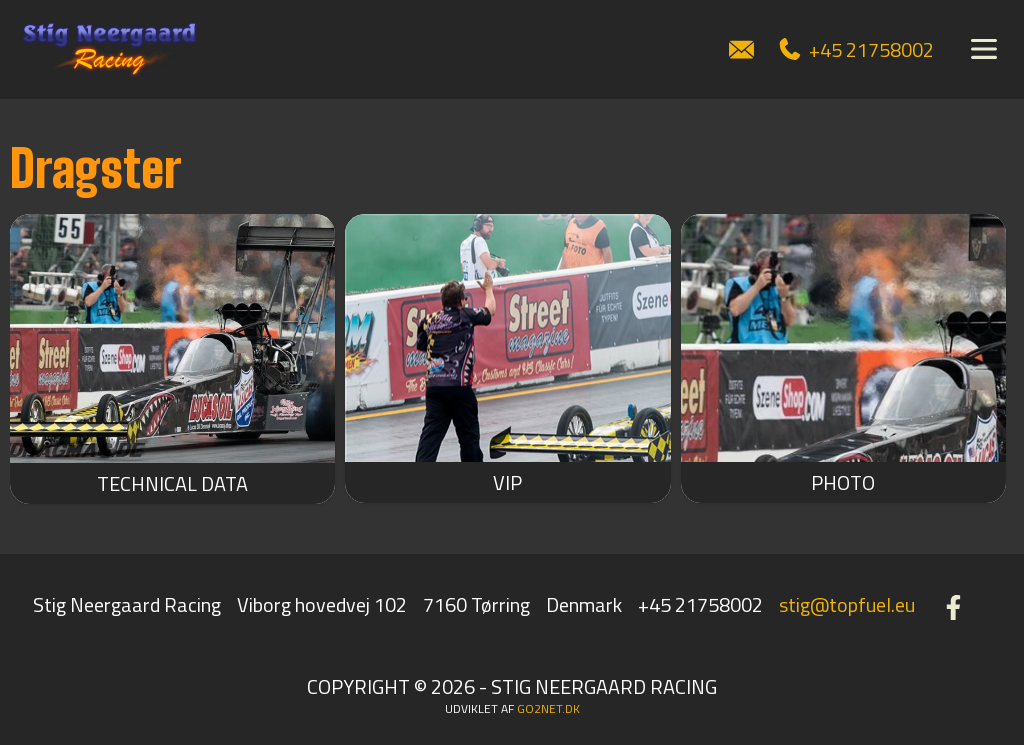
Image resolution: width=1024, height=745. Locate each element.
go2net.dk (548, 708)
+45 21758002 (856, 49)
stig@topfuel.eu (847, 604)
